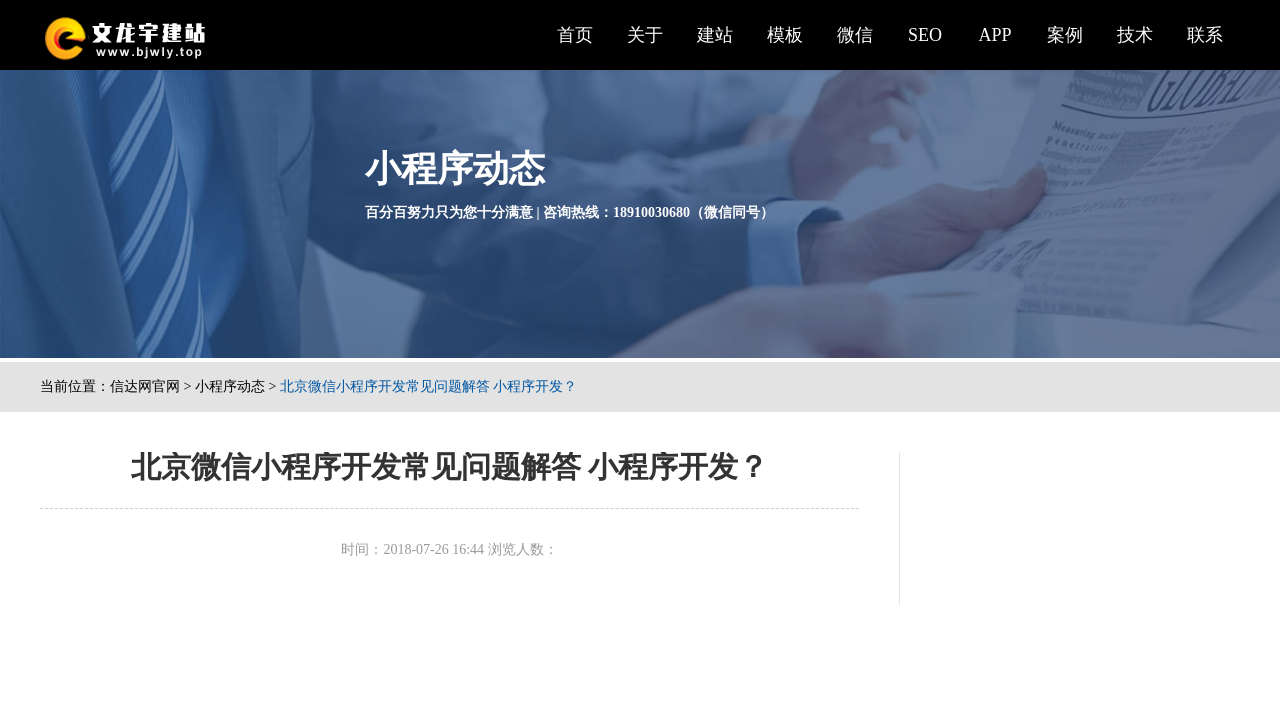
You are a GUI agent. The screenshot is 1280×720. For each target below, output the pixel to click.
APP (994, 35)
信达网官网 (145, 386)
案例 (1065, 35)
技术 (1135, 35)
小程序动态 (230, 386)
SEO (925, 35)
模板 (785, 35)
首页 (575, 35)
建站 (715, 35)
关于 (645, 35)
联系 (1205, 35)
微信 (855, 35)
